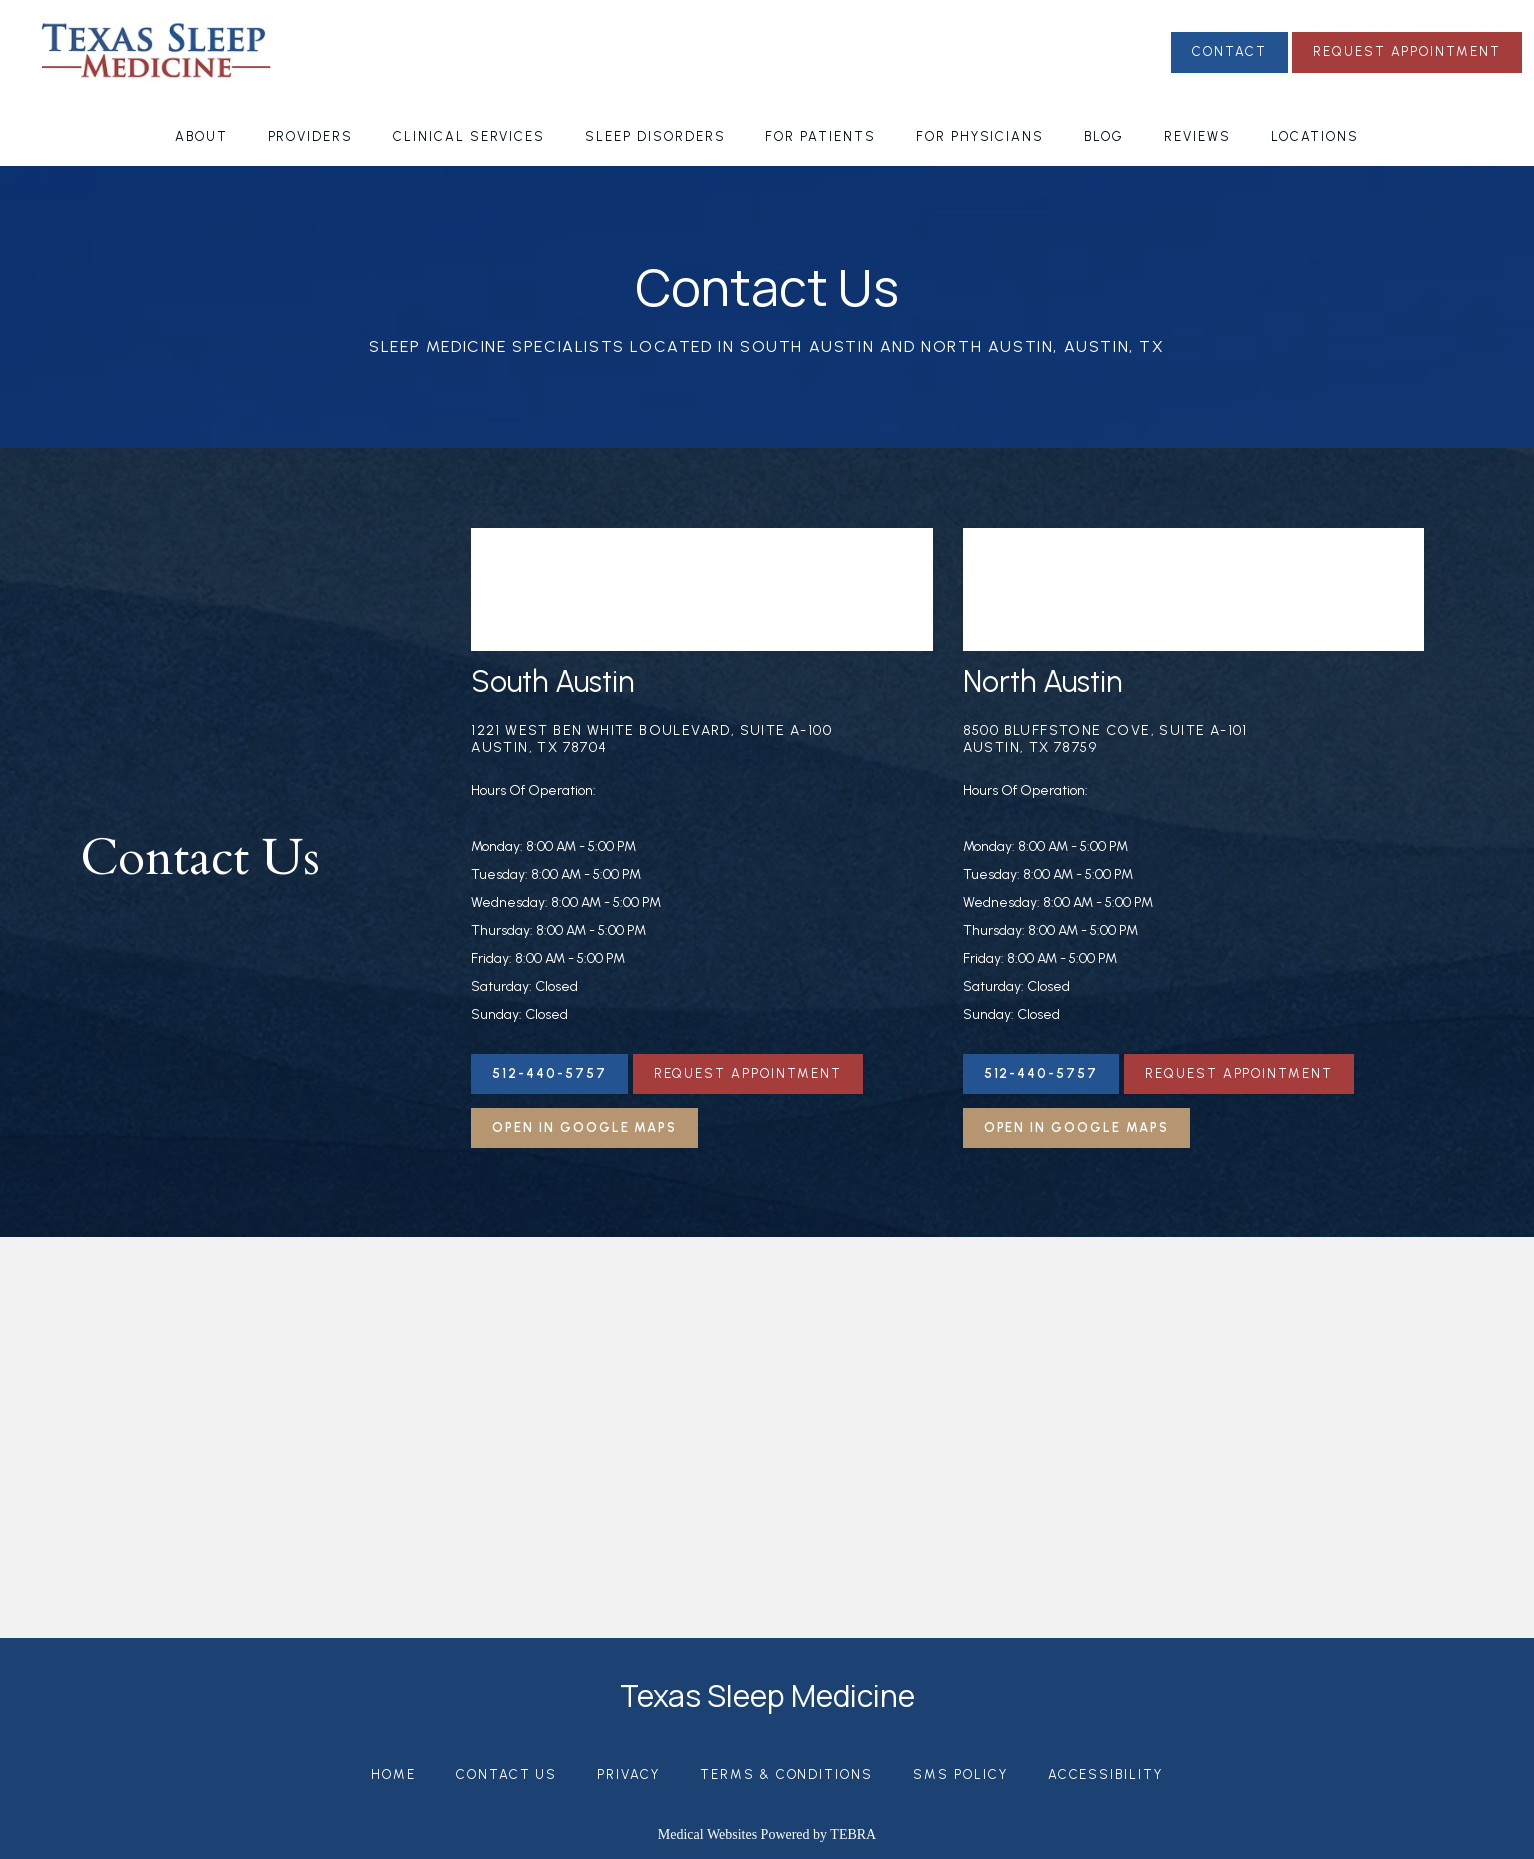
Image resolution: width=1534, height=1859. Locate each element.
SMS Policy (960, 1774)
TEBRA (853, 1834)
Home (393, 1774)
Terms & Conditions (786, 1774)
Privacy (628, 1774)
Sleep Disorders (655, 136)
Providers (311, 136)
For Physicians (980, 136)
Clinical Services (469, 136)
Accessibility (1105, 1774)
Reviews (1197, 136)
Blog (1104, 136)
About (201, 136)
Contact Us (507, 1774)
